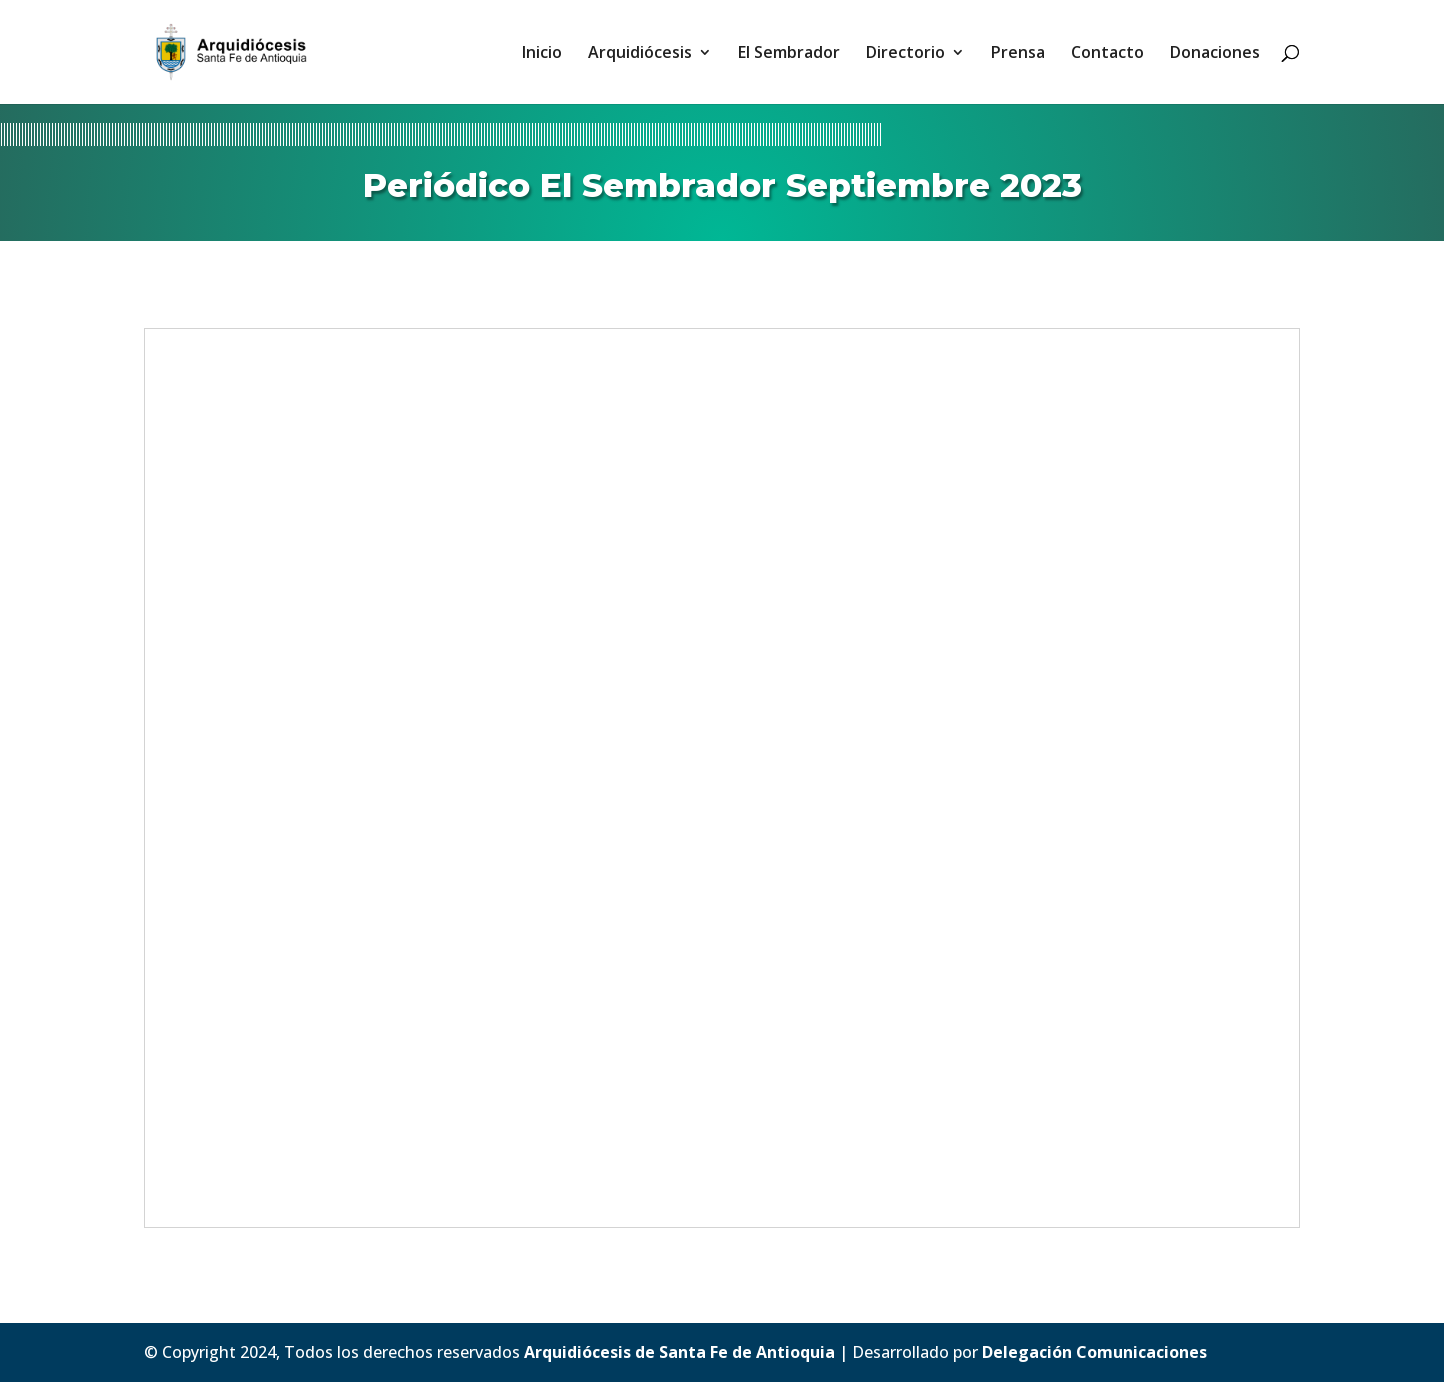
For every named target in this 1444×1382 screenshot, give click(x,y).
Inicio (542, 54)
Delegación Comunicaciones (1094, 1352)
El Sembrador (789, 54)
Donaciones (1215, 54)
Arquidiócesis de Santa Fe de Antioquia (679, 1352)
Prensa (1018, 54)
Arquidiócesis (640, 54)
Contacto (1107, 54)
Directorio (905, 54)
